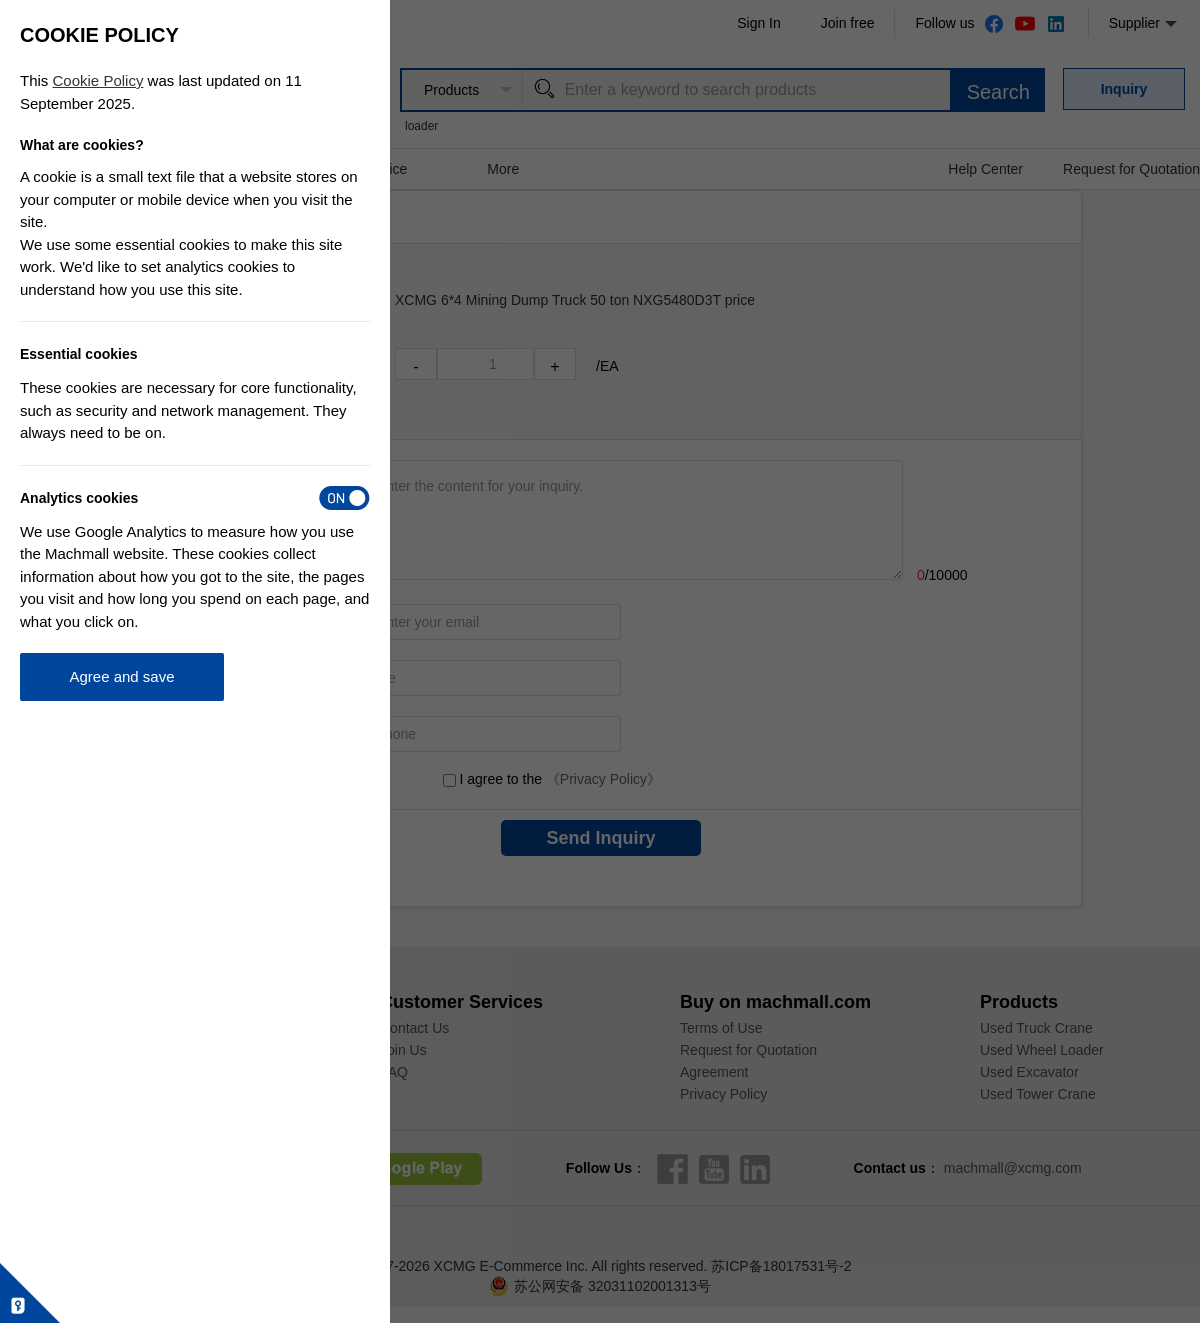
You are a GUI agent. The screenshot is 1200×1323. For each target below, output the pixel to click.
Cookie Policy (98, 80)
